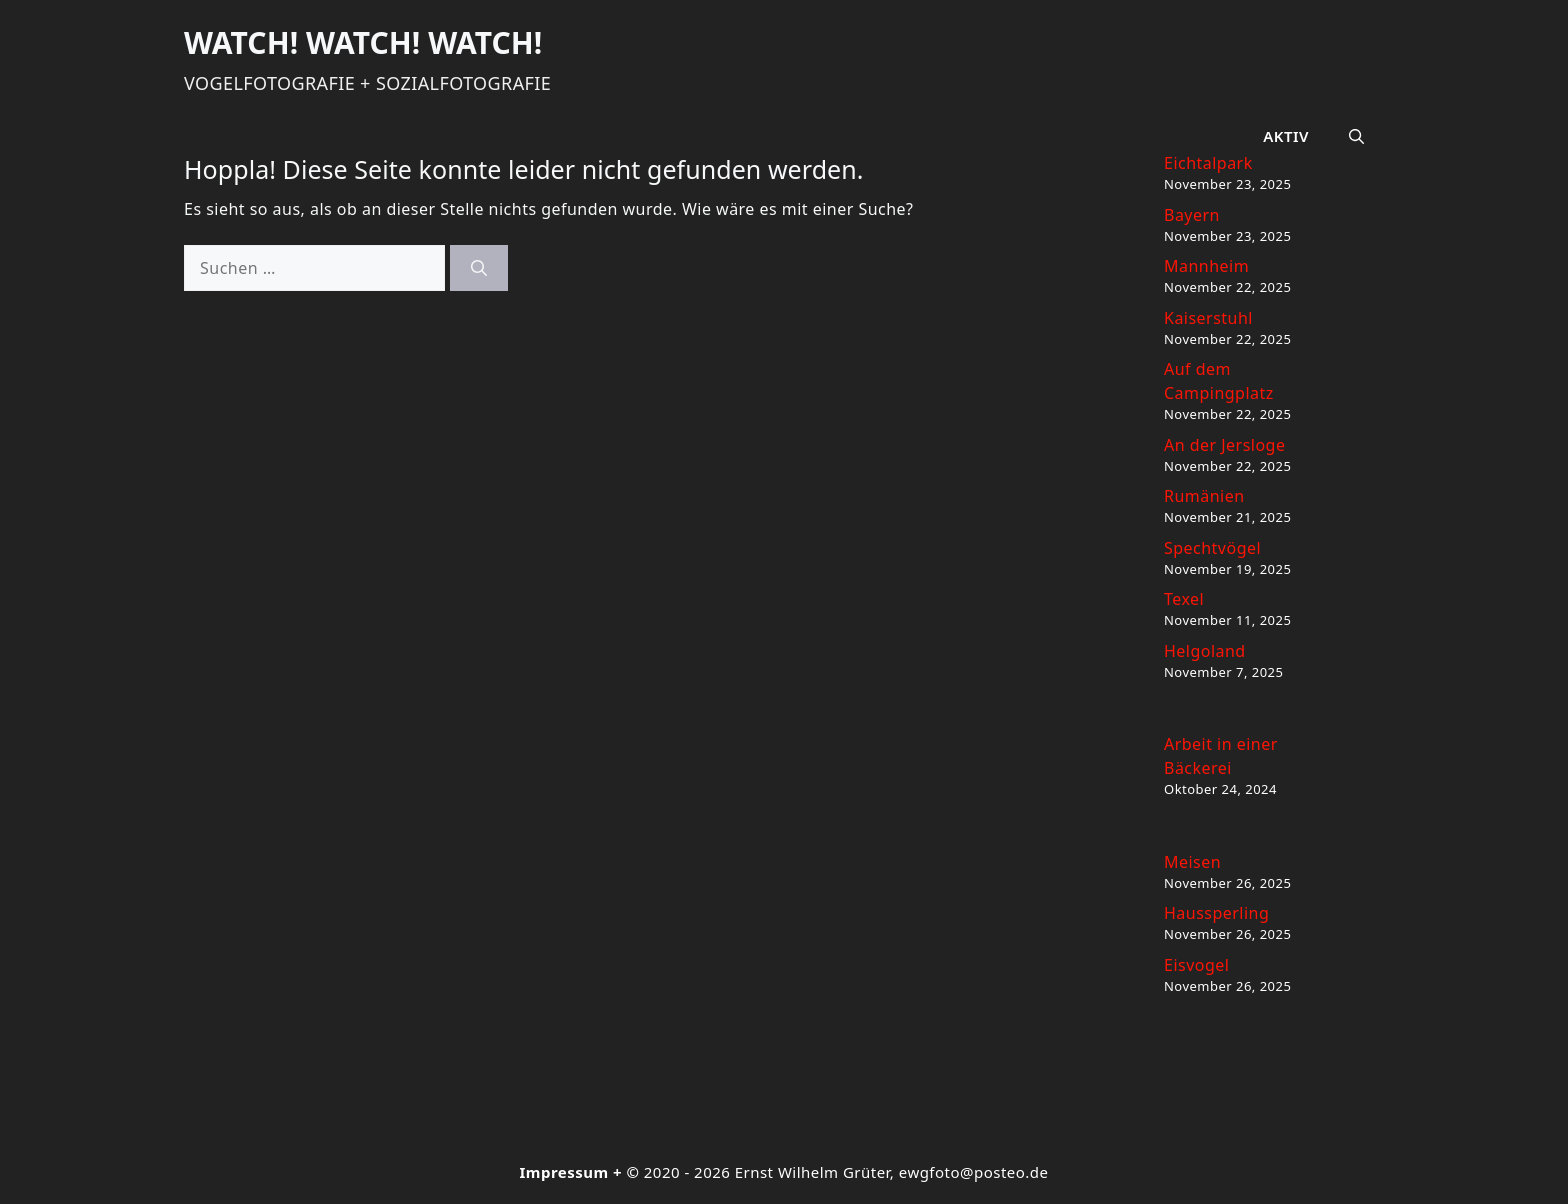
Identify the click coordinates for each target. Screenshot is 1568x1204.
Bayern (1192, 215)
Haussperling (1216, 913)
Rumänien (1204, 496)
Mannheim (1206, 266)
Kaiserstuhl (1208, 318)
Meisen (1192, 862)
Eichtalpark (1208, 163)
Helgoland (1205, 651)
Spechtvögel (1212, 548)
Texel (1184, 599)
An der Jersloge (1224, 445)
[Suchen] (479, 268)
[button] (1356, 136)
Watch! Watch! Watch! (363, 42)
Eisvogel (1196, 965)
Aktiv (1286, 136)
